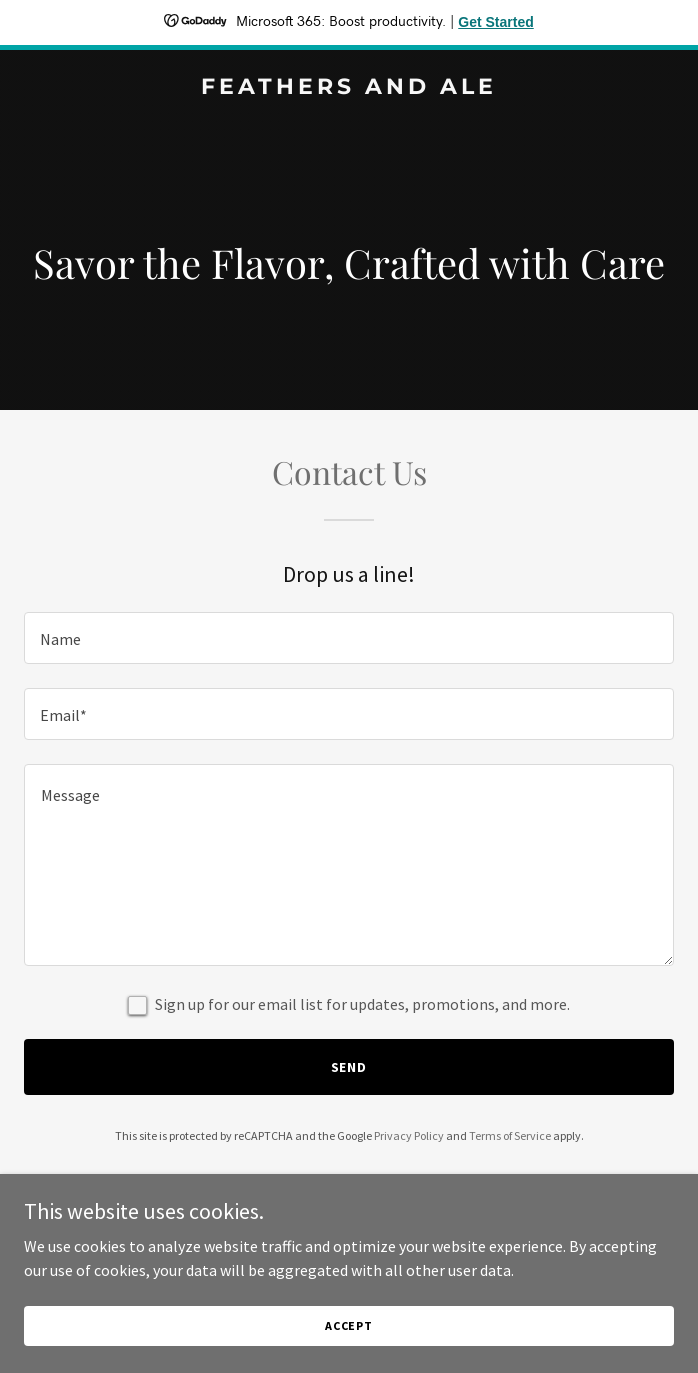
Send (349, 1067)
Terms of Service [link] (510, 1135)
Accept (349, 1325)
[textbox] (349, 638)
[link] (349, 88)
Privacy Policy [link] (409, 1135)
